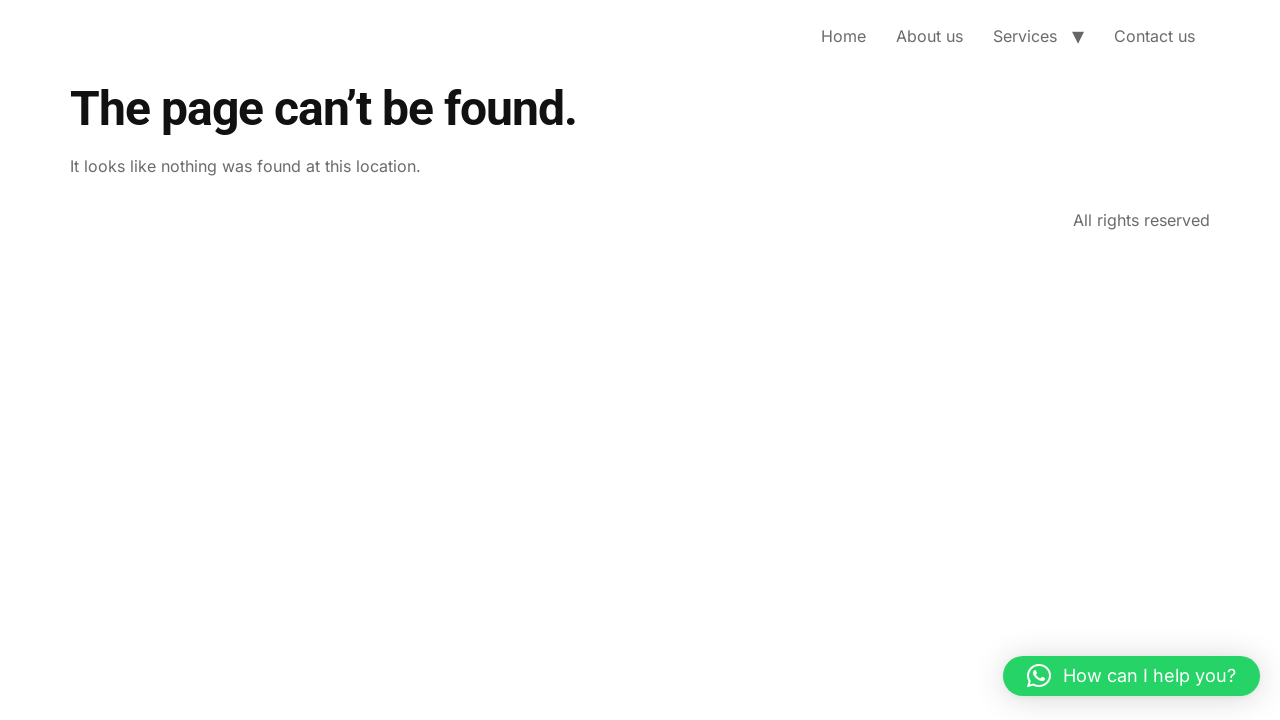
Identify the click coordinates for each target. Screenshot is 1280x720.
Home (843, 36)
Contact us (1154, 36)
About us (929, 36)
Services (1025, 36)
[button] (1131, 676)
